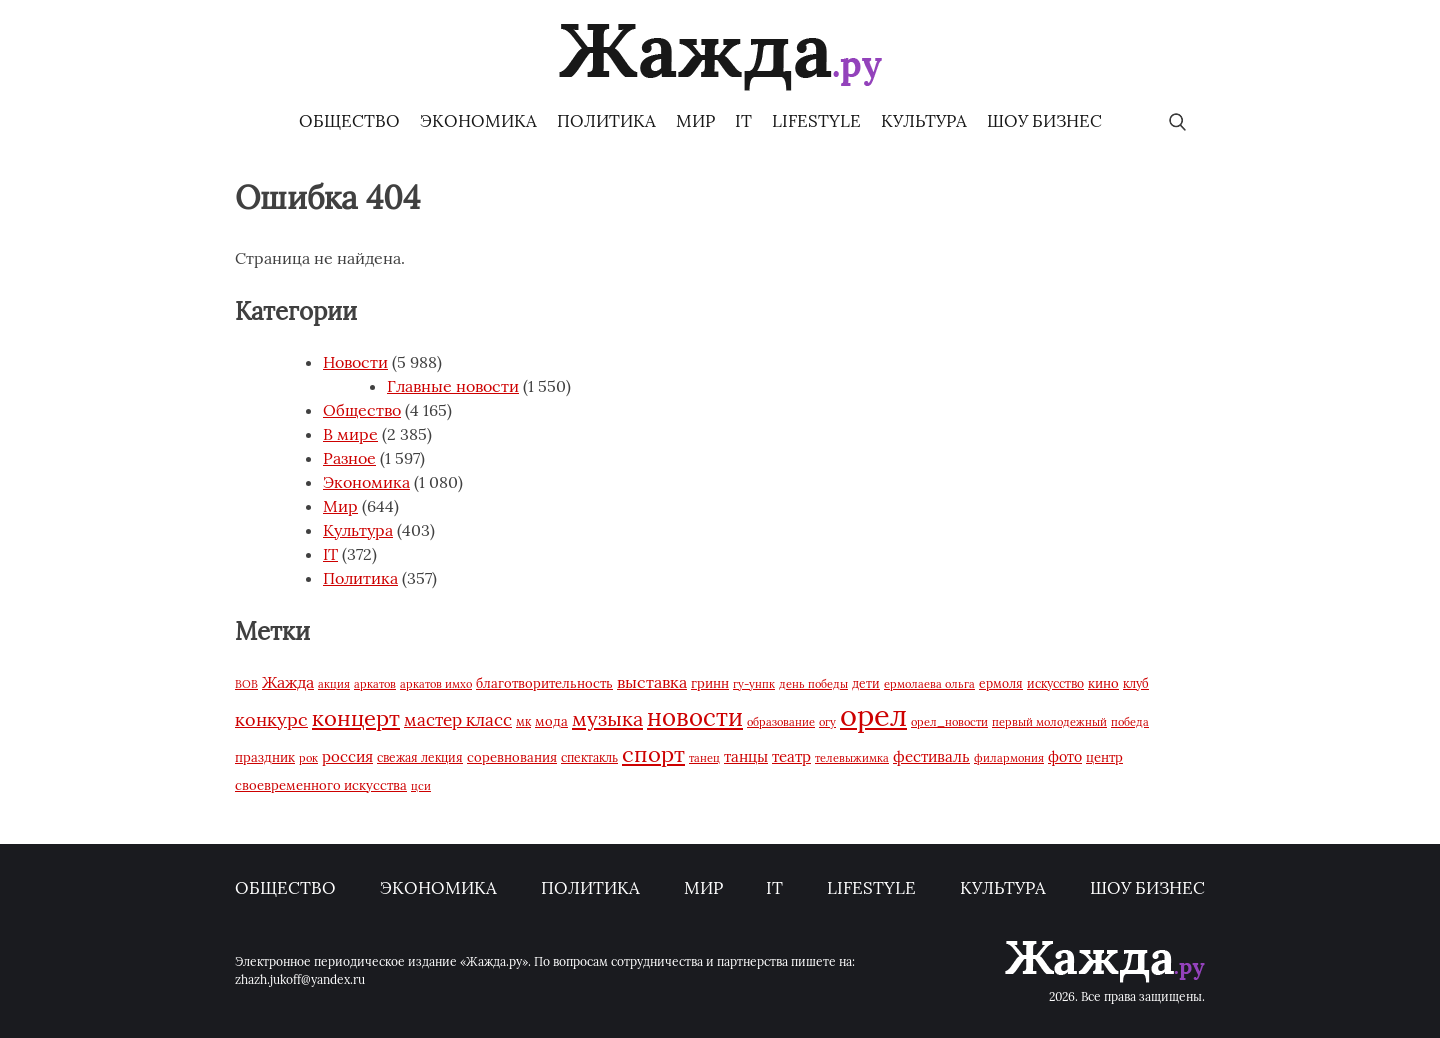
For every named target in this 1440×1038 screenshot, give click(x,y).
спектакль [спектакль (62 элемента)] (589, 757)
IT (743, 121)
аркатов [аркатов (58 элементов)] (375, 684)
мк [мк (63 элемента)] (523, 721)
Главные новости (453, 386)
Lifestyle (816, 121)
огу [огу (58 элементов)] (827, 722)
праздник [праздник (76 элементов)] (265, 757)
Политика (606, 121)
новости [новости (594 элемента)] (695, 717)
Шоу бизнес (1044, 121)
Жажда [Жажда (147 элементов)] (288, 682)
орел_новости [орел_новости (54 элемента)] (949, 722)
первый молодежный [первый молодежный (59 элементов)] (1049, 722)
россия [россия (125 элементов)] (347, 756)
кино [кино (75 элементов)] (1103, 683)
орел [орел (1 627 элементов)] (873, 715)
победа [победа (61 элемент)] (1130, 722)
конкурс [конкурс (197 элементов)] (271, 719)
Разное (349, 458)
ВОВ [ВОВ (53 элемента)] (246, 684)
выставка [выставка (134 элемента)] (652, 682)
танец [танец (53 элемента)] (704, 758)
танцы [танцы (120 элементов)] (746, 756)
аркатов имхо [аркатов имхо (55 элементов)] (436, 684)
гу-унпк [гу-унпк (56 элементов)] (754, 684)
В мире (350, 434)
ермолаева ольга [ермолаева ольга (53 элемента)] (929, 684)
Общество (349, 121)
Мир (695, 121)
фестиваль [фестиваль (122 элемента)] (931, 756)
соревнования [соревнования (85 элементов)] (512, 757)
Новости (355, 362)
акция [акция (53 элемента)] (334, 684)
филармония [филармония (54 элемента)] (1009, 758)
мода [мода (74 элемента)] (551, 721)
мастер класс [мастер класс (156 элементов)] (458, 720)
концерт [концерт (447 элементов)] (356, 718)
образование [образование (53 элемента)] (781, 722)
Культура (924, 121)
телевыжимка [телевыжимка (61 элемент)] (852, 758)
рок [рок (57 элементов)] (308, 758)
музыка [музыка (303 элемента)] (607, 719)
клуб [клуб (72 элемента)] (1136, 683)
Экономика (478, 121)
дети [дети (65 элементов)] (866, 683)
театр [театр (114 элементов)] (791, 756)
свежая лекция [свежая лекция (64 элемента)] (420, 757)
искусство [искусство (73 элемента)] (1055, 683)
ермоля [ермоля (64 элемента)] (1001, 683)
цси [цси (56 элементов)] (421, 786)
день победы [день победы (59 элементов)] (813, 684)
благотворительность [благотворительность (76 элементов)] (544, 683)
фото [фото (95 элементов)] (1065, 757)
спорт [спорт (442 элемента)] (653, 754)
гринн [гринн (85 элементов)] (710, 683)
